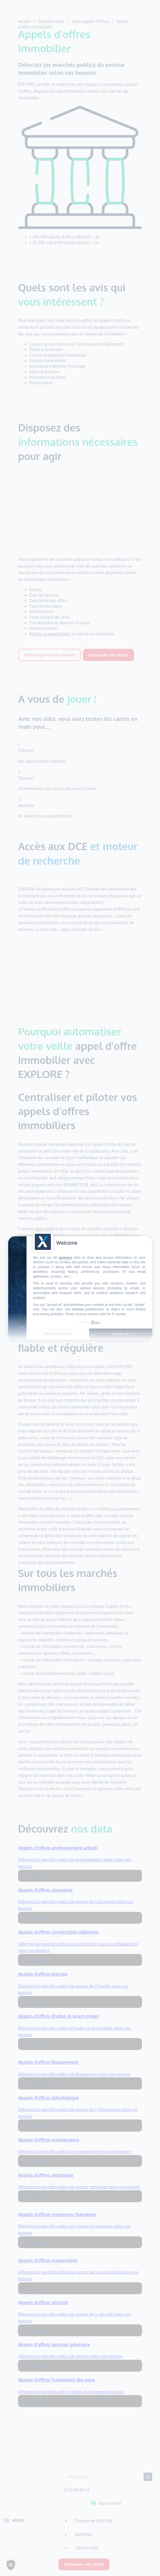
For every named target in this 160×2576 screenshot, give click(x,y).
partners (65, 1258)
